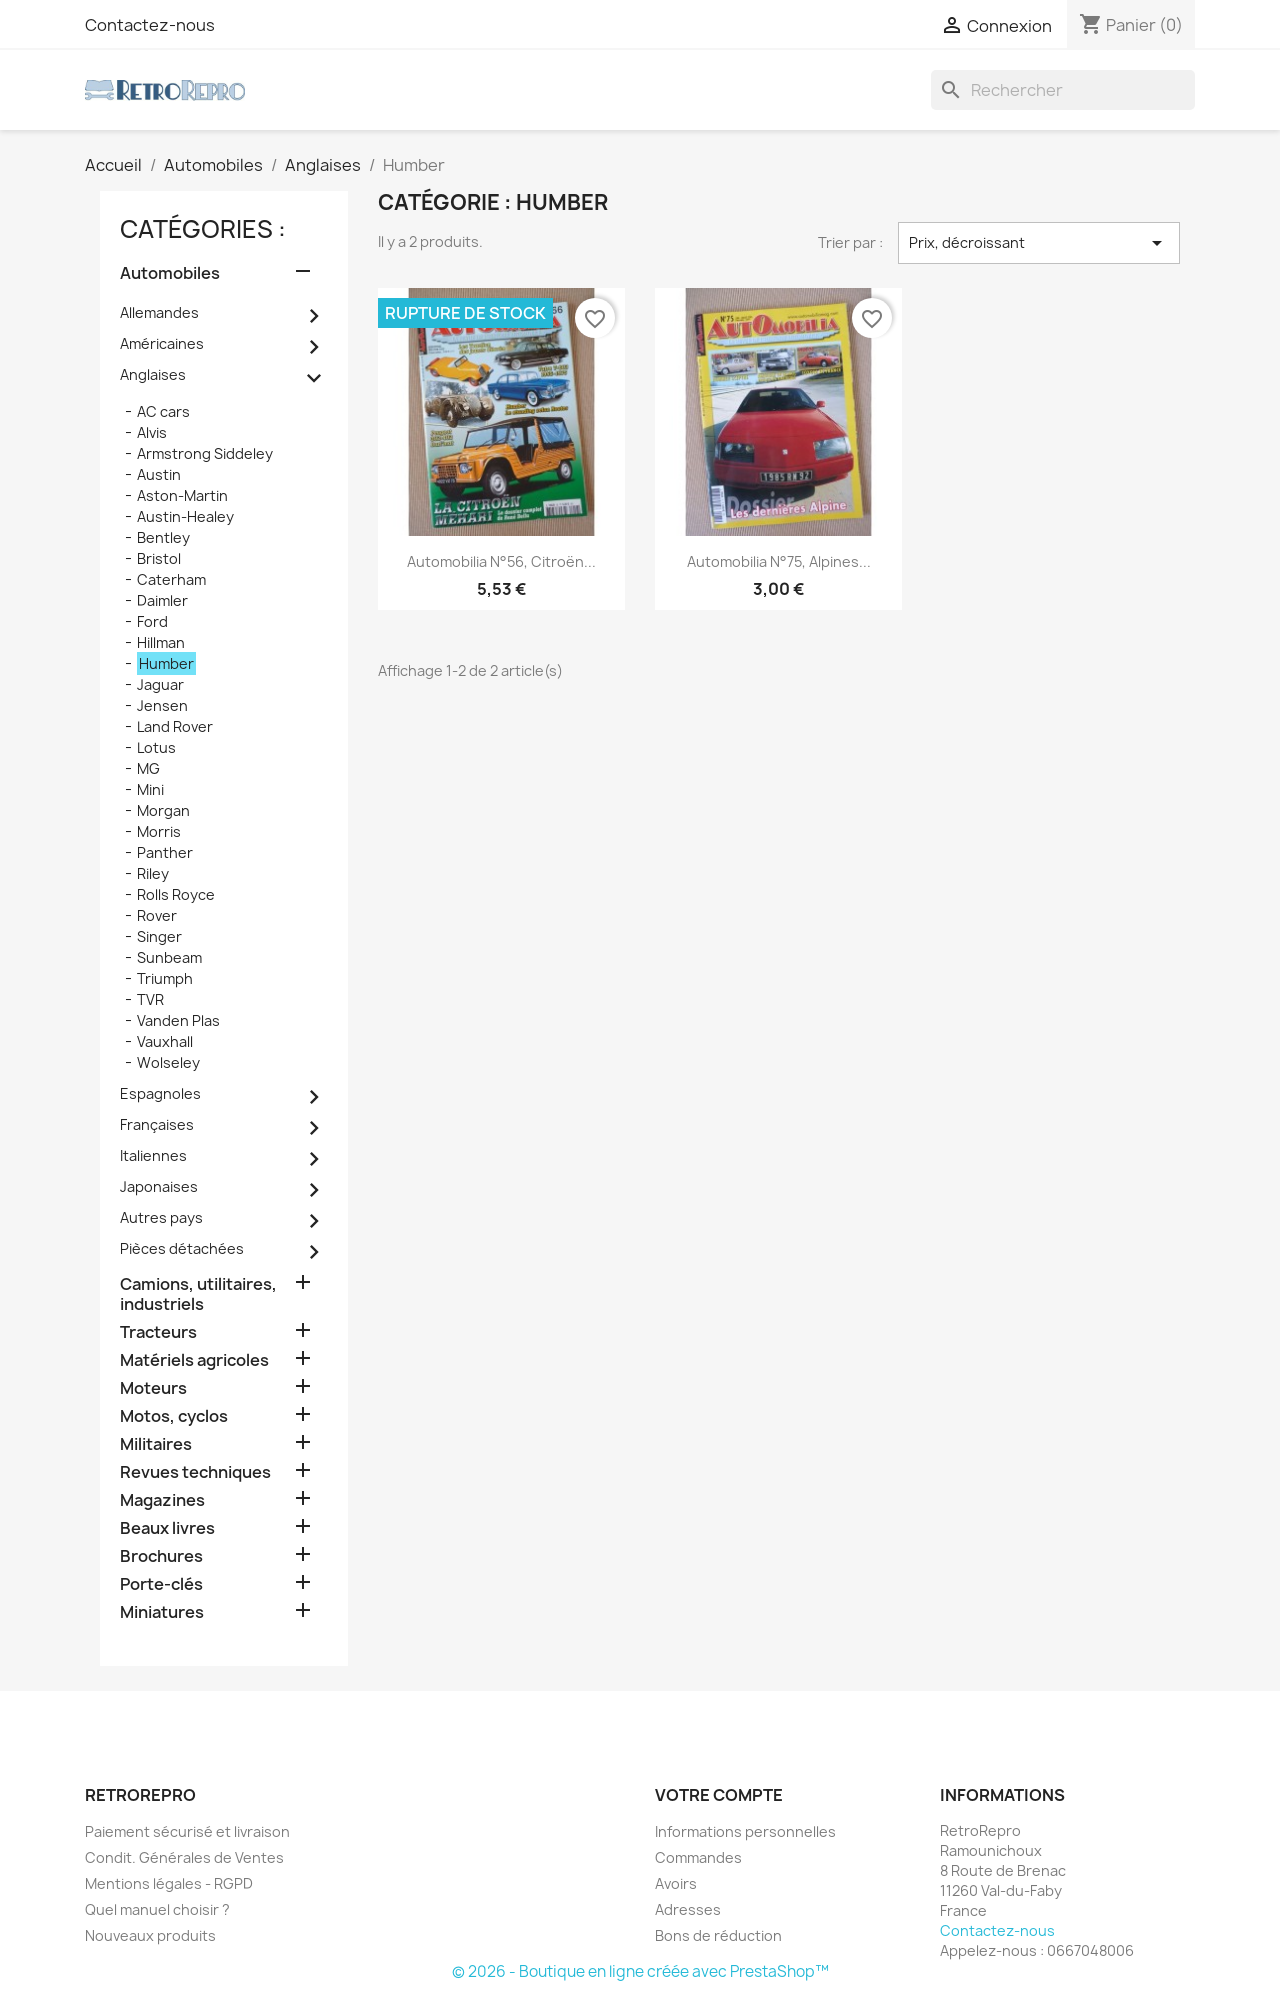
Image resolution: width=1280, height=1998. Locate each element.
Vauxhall (165, 1041)
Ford (152, 621)
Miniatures (162, 1612)
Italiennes (153, 1155)
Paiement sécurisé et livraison (187, 1831)
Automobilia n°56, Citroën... (501, 561)
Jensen (162, 705)
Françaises (157, 1124)
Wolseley (168, 1062)
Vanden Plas (178, 1020)
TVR (150, 999)
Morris (159, 831)
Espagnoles (160, 1093)
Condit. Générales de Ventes (184, 1857)
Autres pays (161, 1217)
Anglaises (153, 374)
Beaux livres (167, 1528)
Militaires (156, 1444)
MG (148, 768)
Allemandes (159, 312)
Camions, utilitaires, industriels (198, 1294)
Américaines (162, 343)
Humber (166, 663)
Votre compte (719, 1795)
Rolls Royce (176, 894)
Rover (157, 915)
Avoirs (676, 1883)
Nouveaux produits (150, 1935)
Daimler (162, 600)
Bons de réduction (718, 1935)
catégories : (203, 229)
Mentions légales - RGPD (169, 1883)
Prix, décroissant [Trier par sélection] (1039, 243)
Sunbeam (169, 957)
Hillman (161, 642)
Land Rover (175, 726)
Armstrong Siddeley (205, 453)
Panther (165, 852)
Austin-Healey (185, 516)
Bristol (159, 558)
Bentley (163, 537)
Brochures (161, 1556)
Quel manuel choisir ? (157, 1909)
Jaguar (160, 684)
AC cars (163, 411)
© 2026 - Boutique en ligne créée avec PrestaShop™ (640, 1971)
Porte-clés (161, 1584)
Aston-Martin (182, 495)
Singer (159, 936)
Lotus (156, 747)
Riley (153, 873)
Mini (150, 789)
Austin (159, 474)
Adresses (688, 1909)
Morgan (163, 810)
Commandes (698, 1857)
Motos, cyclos (174, 1416)
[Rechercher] (1063, 90)
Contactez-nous (150, 25)
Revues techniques (195, 1472)
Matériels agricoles (194, 1360)
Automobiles (170, 273)
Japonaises (159, 1186)
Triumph (165, 978)
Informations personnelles (745, 1831)
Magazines (162, 1500)
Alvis (152, 432)
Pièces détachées (182, 1248)
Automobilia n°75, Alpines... (779, 561)
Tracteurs (158, 1332)
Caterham (171, 579)
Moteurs (153, 1388)
